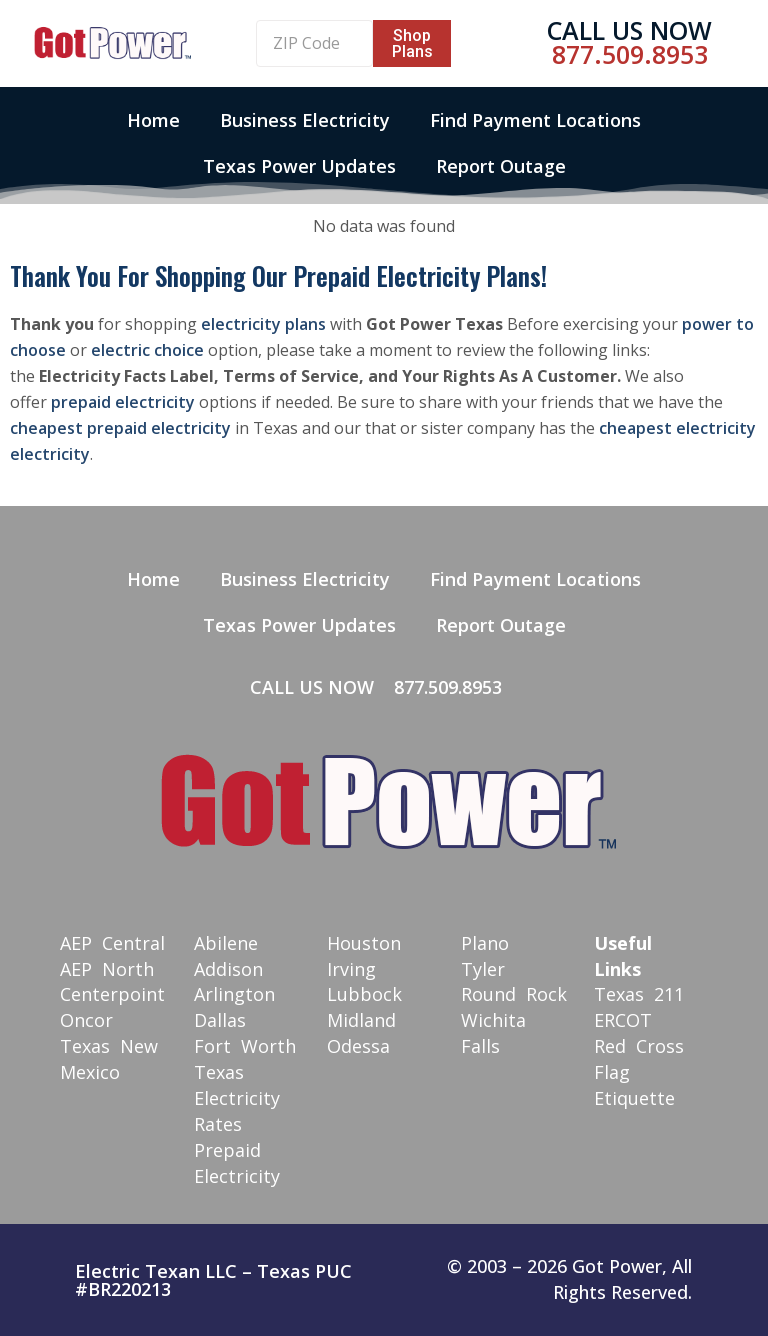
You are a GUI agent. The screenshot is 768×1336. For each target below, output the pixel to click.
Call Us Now (629, 30)
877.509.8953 (630, 54)
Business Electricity (305, 120)
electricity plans (263, 324)
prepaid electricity (123, 402)
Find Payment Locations (535, 120)
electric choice (147, 350)
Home (153, 120)
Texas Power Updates (299, 166)
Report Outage (501, 166)
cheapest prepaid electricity (120, 428)
